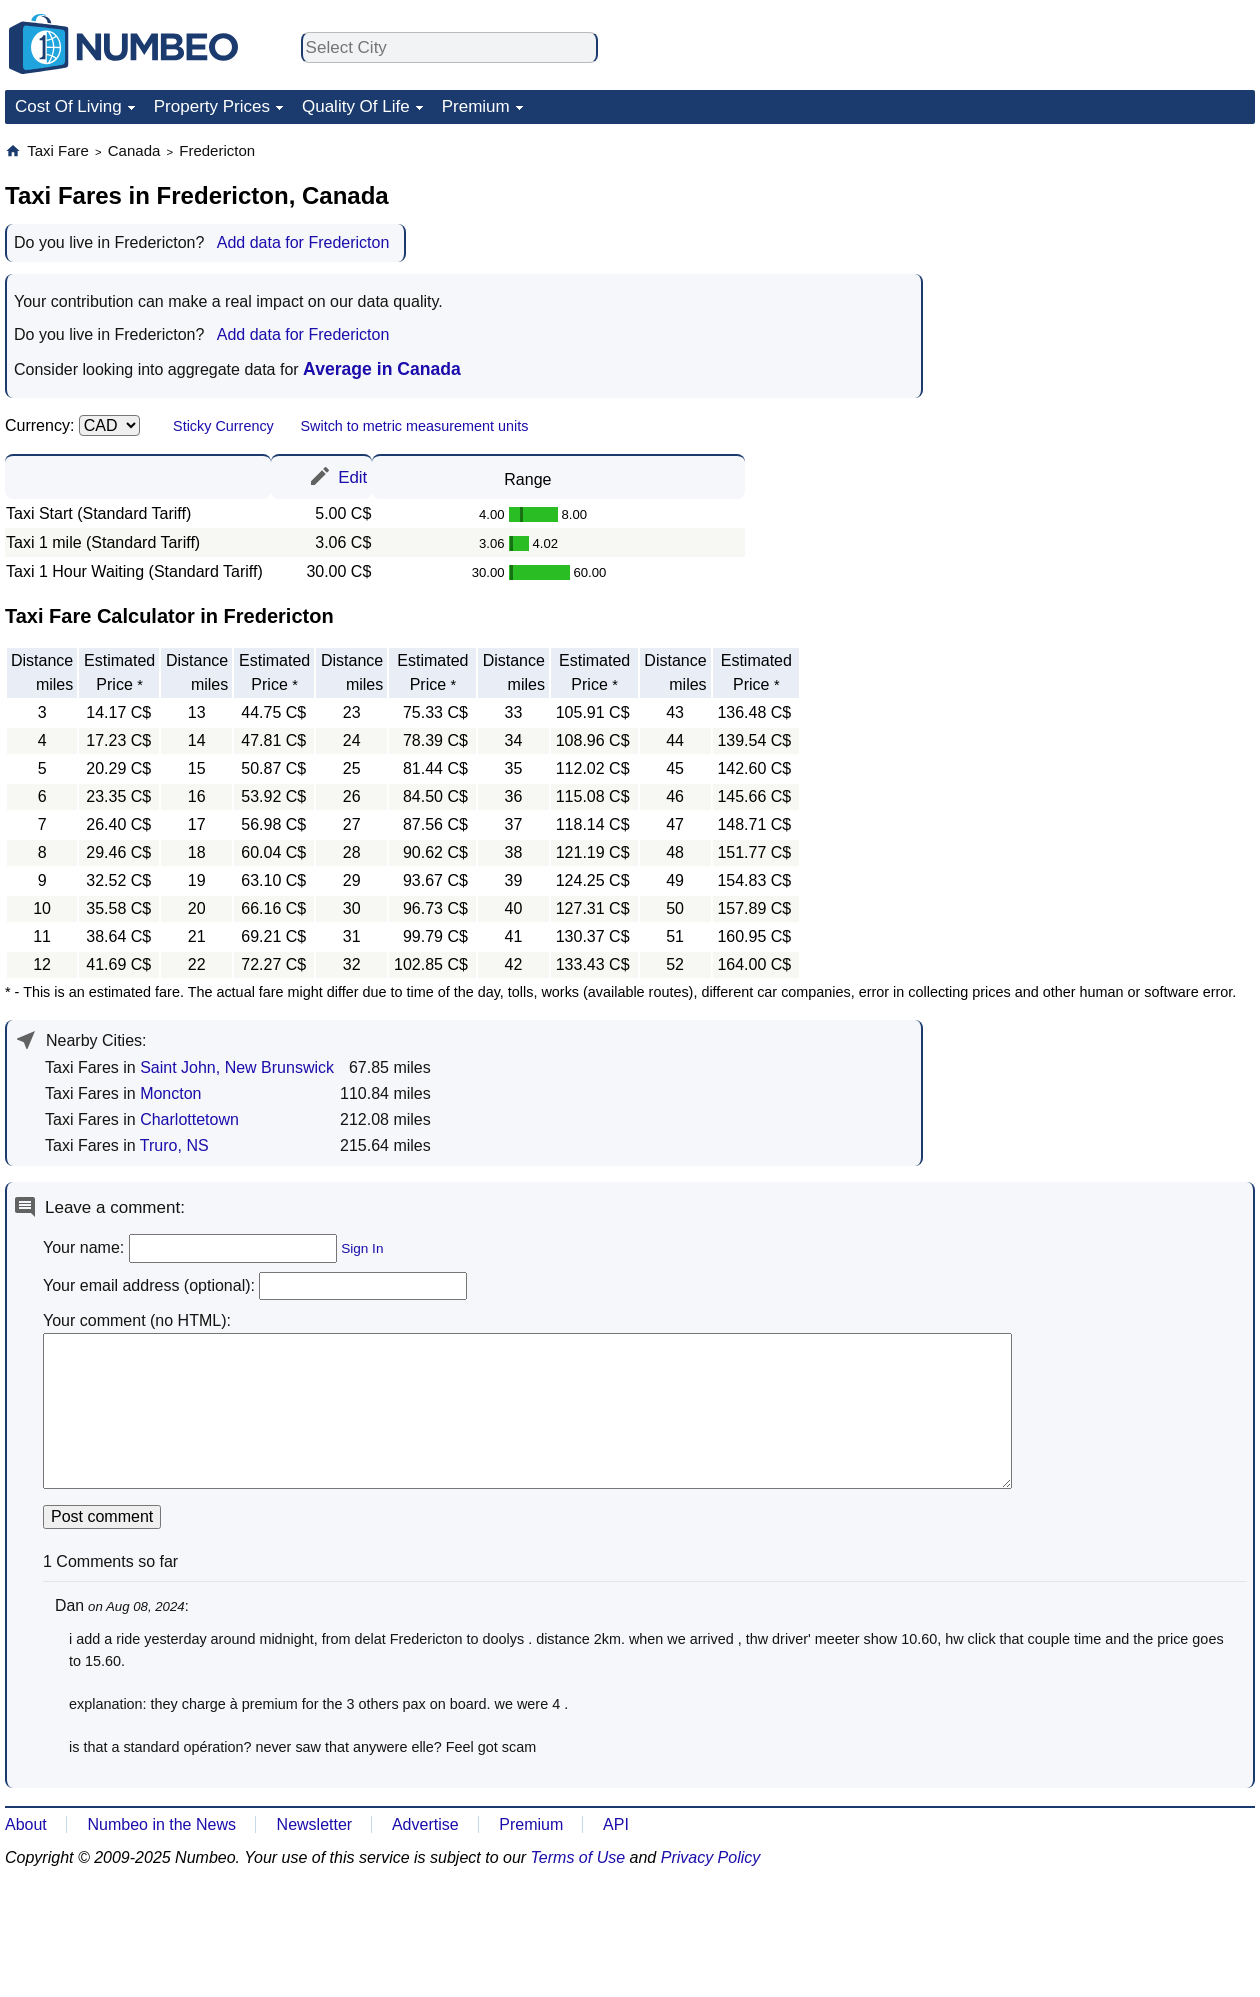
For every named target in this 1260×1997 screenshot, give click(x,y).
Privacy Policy (711, 1857)
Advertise (425, 1824)
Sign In (362, 1248)
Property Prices (212, 106)
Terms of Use (578, 1857)
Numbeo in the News (161, 1824)
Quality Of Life (356, 106)
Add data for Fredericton (303, 242)
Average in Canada (382, 369)
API (616, 1824)
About (26, 1824)
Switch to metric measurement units (414, 426)
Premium (476, 106)
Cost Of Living (68, 106)
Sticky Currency (223, 426)
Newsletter (315, 1824)
